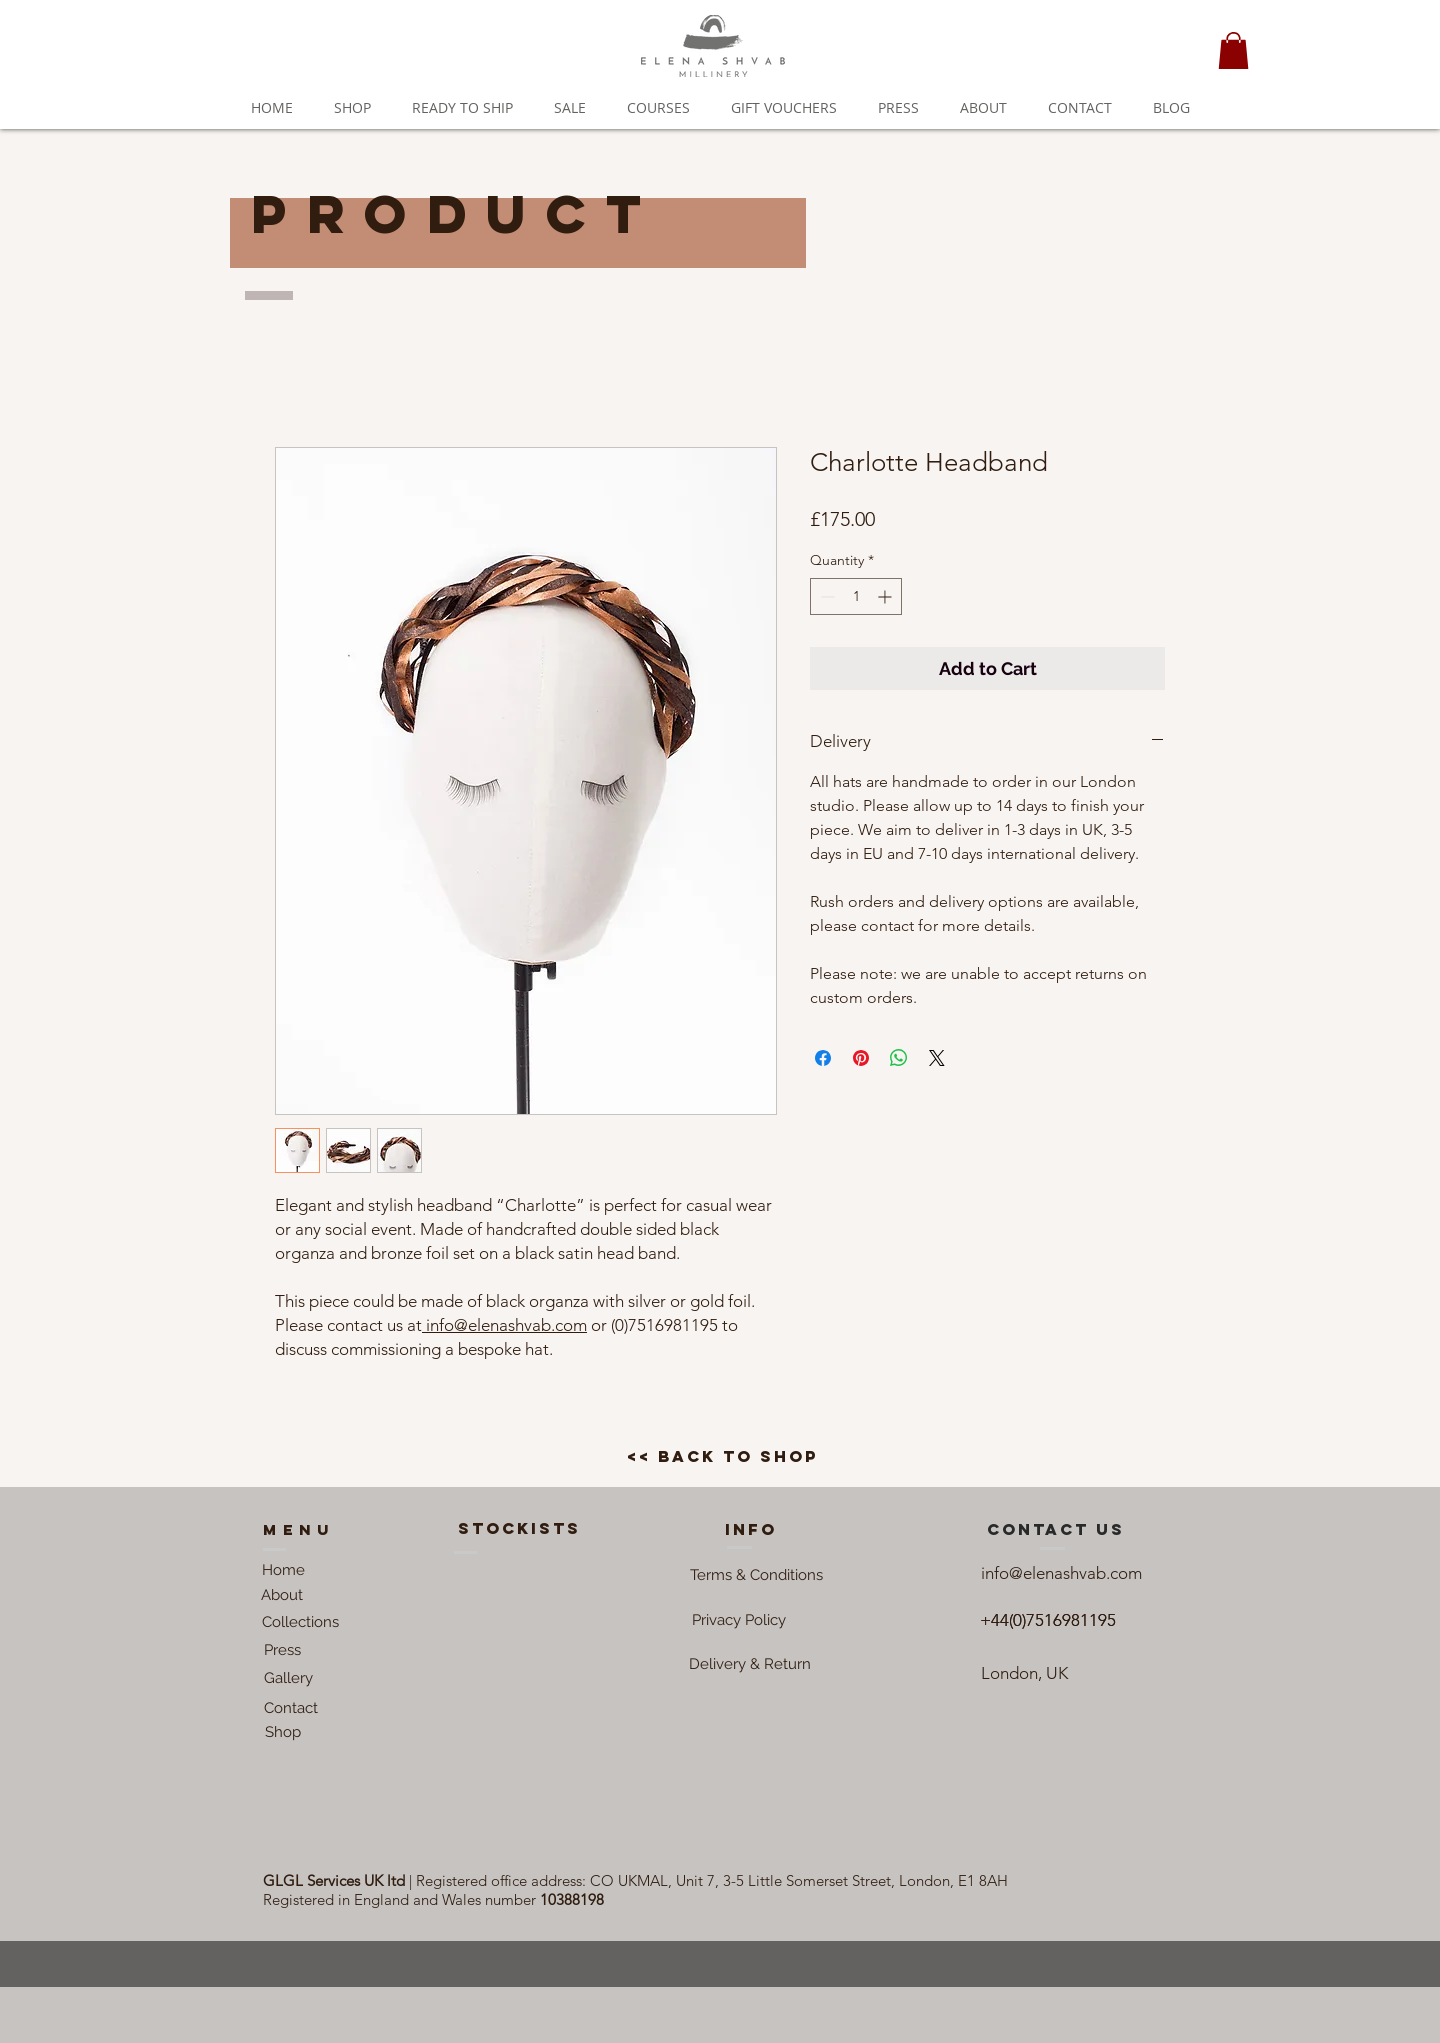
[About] (281, 1595)
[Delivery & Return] (750, 1664)
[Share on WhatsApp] (899, 1058)
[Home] (283, 1570)
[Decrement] (825, 596)
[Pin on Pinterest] (861, 1058)
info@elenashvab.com (504, 1325)
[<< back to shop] (722, 1457)
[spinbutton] (856, 596)
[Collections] (300, 1622)
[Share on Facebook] (823, 1058)
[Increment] (886, 596)
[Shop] (282, 1732)
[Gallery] (288, 1678)
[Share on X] (937, 1058)
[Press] (282, 1650)
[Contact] (290, 1708)
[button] (1233, 50)
